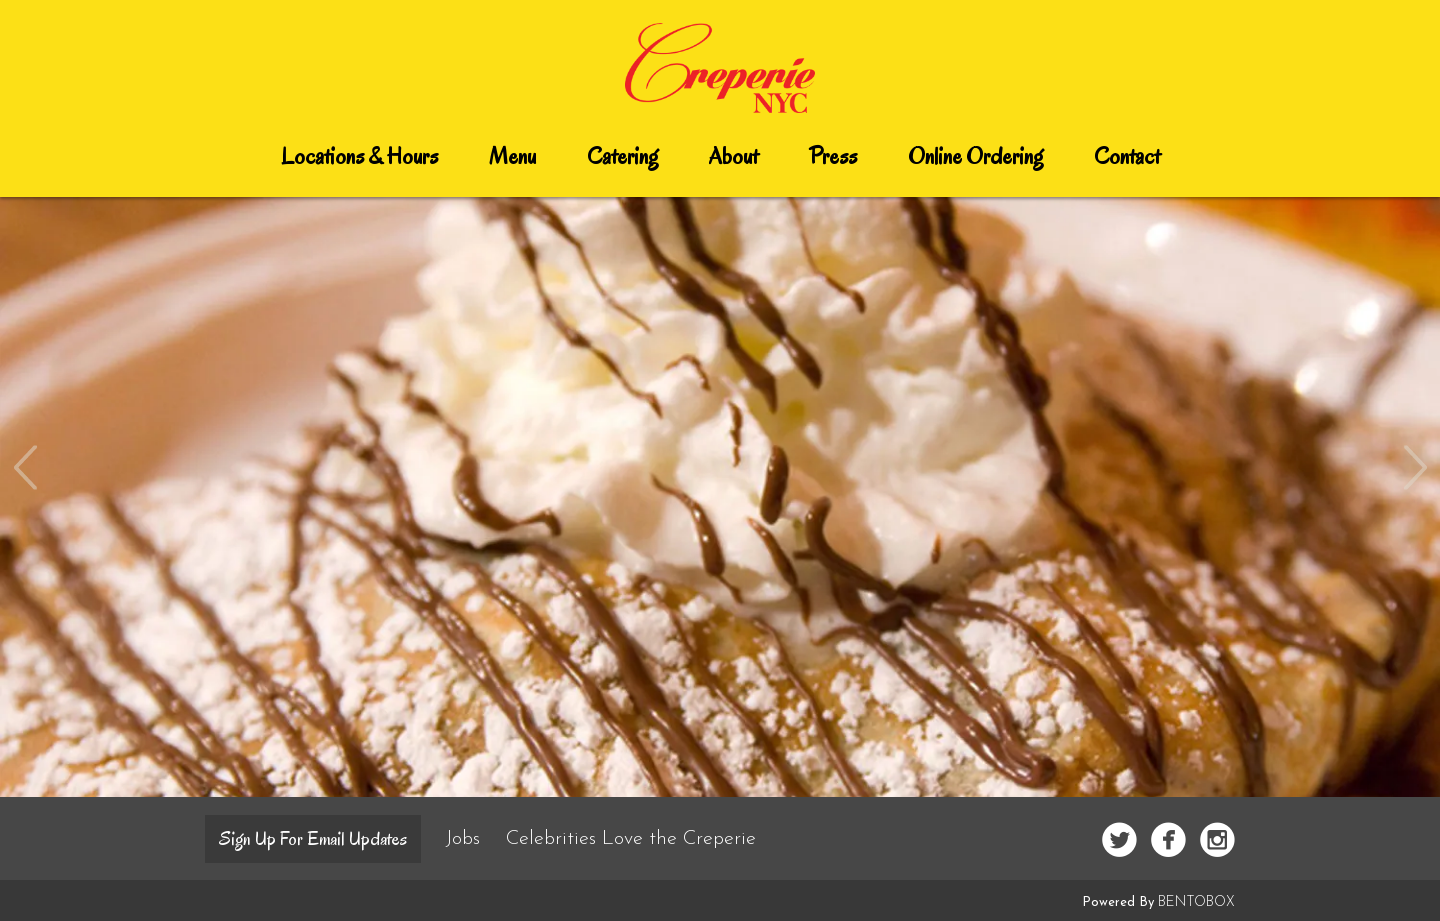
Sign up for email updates (313, 839)
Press (833, 156)
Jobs (466, 839)
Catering (622, 156)
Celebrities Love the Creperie (631, 839)
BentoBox (1196, 902)
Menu (512, 156)
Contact (1127, 156)
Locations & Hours (359, 156)
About (733, 156)
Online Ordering (975, 156)
